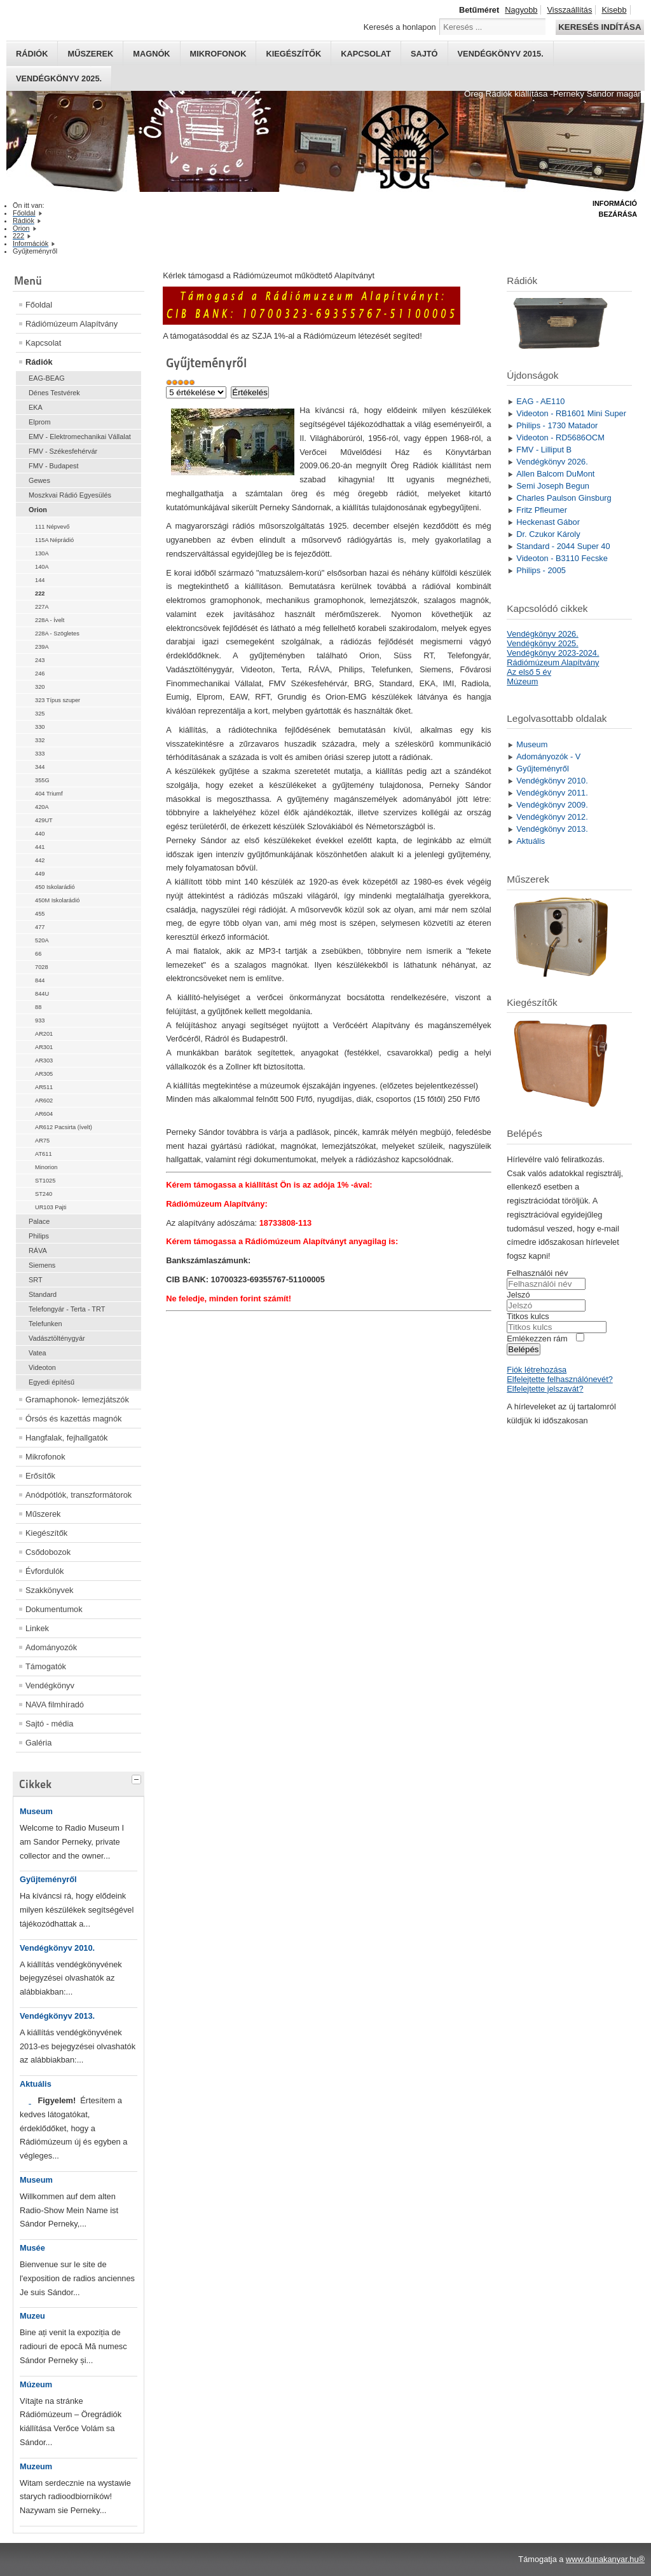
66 (38, 954)
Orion (38, 509)
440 (40, 833)
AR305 (44, 1074)
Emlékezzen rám (537, 1338)
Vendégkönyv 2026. (542, 634)
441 (40, 847)
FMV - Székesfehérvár (63, 451)
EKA (36, 407)
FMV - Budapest (54, 466)
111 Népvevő (52, 527)
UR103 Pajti (50, 1207)
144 (40, 580)
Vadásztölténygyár (57, 1338)
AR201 (44, 1034)
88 (38, 1007)
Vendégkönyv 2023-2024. (553, 653)
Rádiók (32, 53)
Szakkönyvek (49, 1590)
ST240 (43, 1194)
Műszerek (90, 53)
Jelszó (518, 1294)
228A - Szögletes (57, 633)
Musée (32, 2248)
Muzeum (36, 2466)
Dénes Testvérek (54, 393)
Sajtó (424, 53)
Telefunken (45, 1323)
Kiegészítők (293, 53)
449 (40, 874)
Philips (39, 1236)
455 (40, 914)
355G (42, 780)
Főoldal (38, 304)
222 (40, 593)
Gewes (39, 480)
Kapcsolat (366, 53)
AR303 (44, 1060)
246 (40, 673)
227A (42, 607)
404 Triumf (49, 793)
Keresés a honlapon (400, 27)
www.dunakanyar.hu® (605, 2559)
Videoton (42, 1367)
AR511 (44, 1087)
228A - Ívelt (49, 620)
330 (40, 727)
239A (42, 647)
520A (42, 940)
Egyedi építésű (51, 1382)
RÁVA (38, 1250)
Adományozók (51, 1647)
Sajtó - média (49, 1723)
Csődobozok (48, 1552)
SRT (36, 1280)
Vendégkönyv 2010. (57, 1948)
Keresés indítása (599, 27)
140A (42, 567)
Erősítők (40, 1476)
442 (40, 860)
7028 (41, 967)
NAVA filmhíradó (54, 1704)
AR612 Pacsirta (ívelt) (63, 1127)
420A (42, 807)
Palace (39, 1221)
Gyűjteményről (48, 1879)
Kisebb (613, 10)
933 (40, 1020)
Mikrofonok (218, 53)
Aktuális (35, 2084)
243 (40, 660)
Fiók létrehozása (536, 1369)
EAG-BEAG (47, 378)
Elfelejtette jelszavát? (545, 1388)
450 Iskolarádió (55, 887)
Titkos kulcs (528, 1316)
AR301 (44, 1047)
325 (40, 713)
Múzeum (36, 2384)
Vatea (37, 1353)
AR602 (44, 1100)
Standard (43, 1294)
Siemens (42, 1265)
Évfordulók (44, 1571)
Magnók (151, 53)
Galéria (38, 1742)
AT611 (43, 1154)
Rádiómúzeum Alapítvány (71, 324)
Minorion (46, 1167)
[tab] (138, 1778)
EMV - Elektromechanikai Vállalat (80, 436)
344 (40, 767)
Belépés (523, 1349)
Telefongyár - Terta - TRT (67, 1309)
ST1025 (45, 1180)
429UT (44, 820)
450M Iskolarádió (57, 900)
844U (42, 994)
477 (40, 927)
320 (40, 687)
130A (42, 553)
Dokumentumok (54, 1609)
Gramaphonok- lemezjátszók (77, 1399)
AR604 (44, 1114)
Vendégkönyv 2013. (57, 2016)
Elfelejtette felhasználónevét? (559, 1379)
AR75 (42, 1140)
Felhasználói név (537, 1273)
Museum (36, 1811)
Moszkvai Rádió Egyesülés (70, 495)
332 (40, 740)
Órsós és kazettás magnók (73, 1418)
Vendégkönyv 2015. (501, 53)
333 (40, 753)
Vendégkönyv (49, 1685)
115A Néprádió (54, 540)
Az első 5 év (529, 672)
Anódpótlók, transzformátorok (78, 1495)
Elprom (39, 422)
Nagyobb (521, 10)
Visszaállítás (569, 10)
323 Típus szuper (57, 700)
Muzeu (32, 2316)
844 (40, 980)
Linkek (37, 1628)
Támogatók (45, 1666)
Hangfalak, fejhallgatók (66, 1437)
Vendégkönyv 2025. (59, 78)
